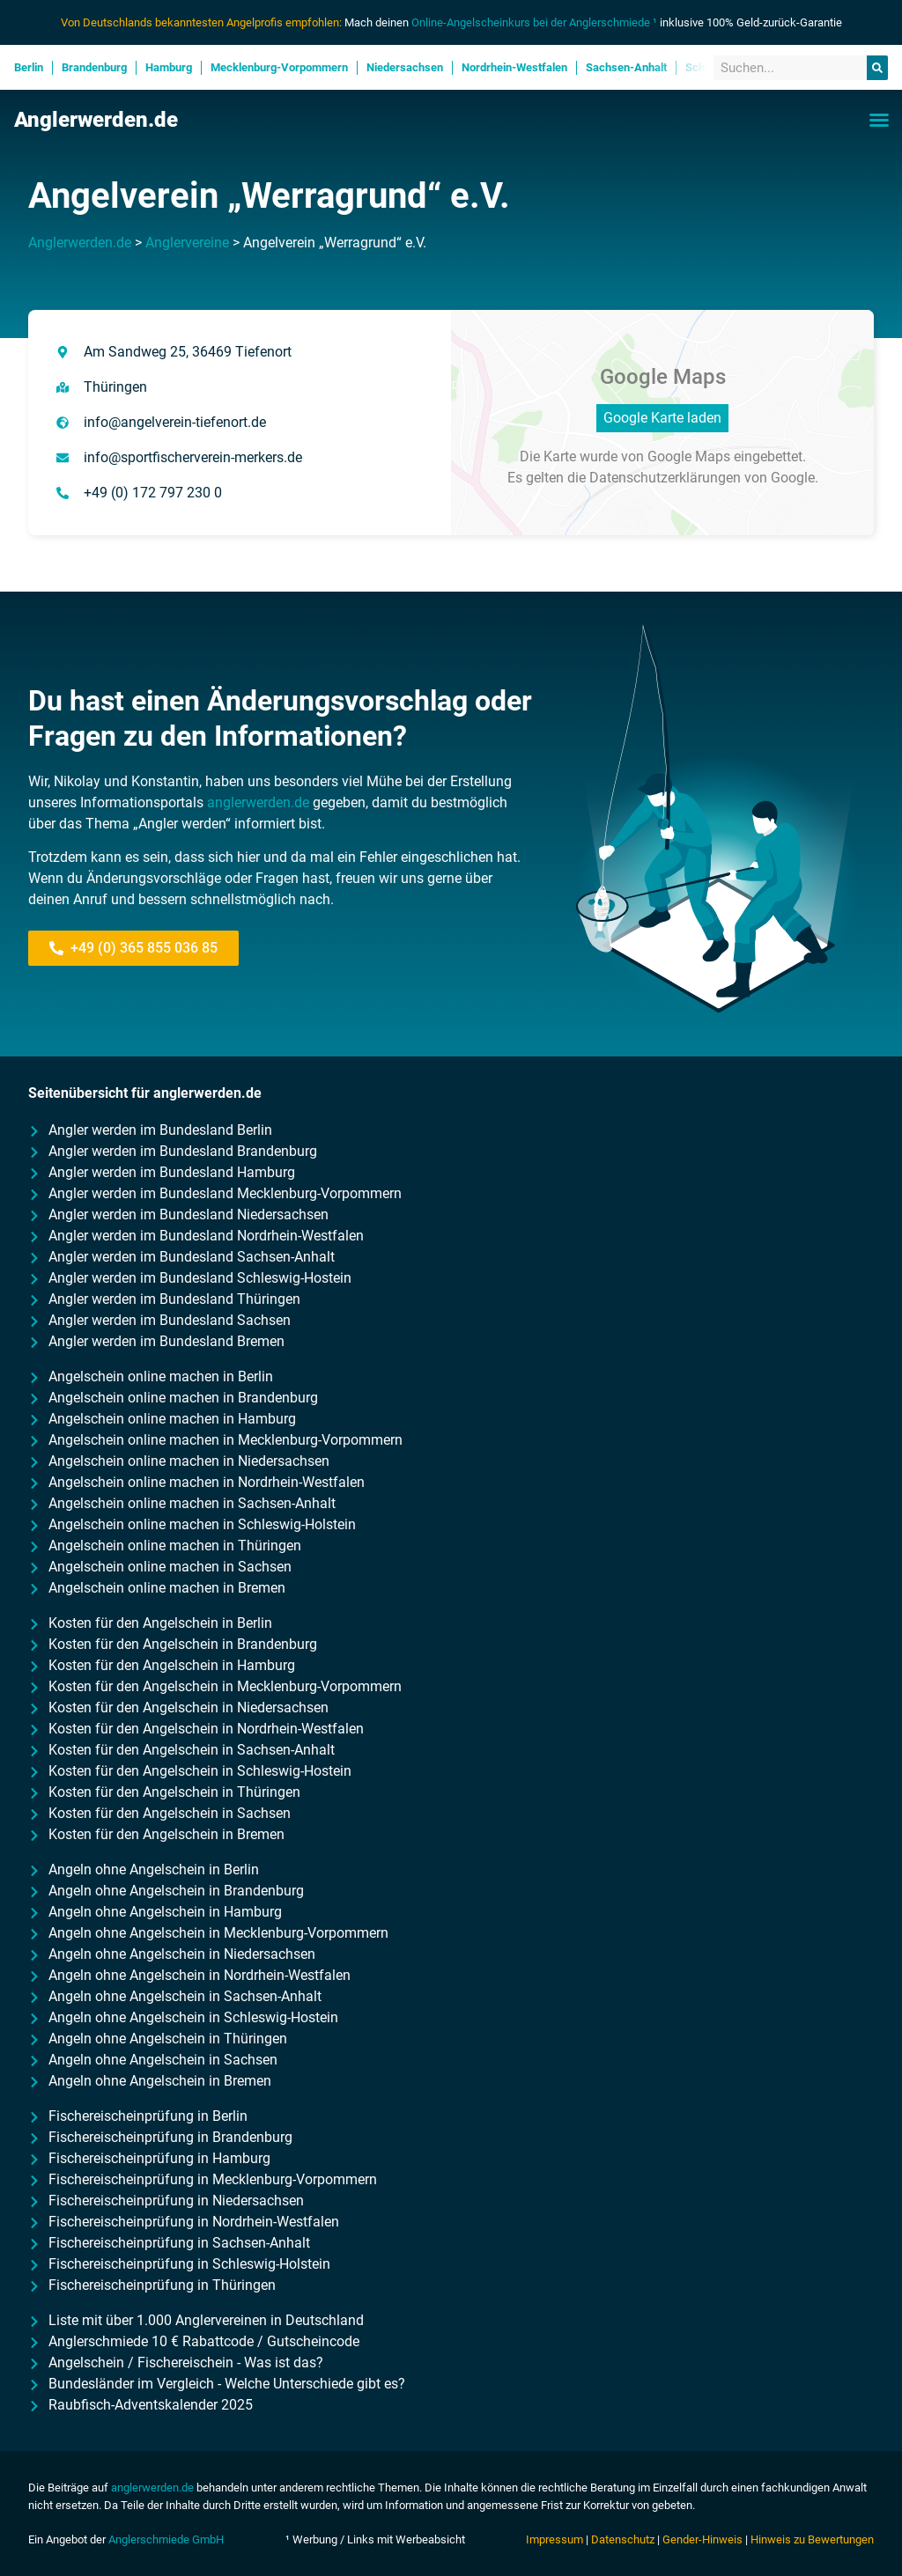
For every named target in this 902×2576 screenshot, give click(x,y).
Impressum (554, 2539)
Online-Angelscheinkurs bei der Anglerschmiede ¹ (534, 22)
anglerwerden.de (258, 802)
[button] (879, 120)
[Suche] (877, 68)
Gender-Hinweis (702, 2539)
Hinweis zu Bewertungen (812, 2539)
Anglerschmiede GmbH (166, 2539)
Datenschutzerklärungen (665, 477)
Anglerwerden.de (96, 119)
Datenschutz (622, 2539)
